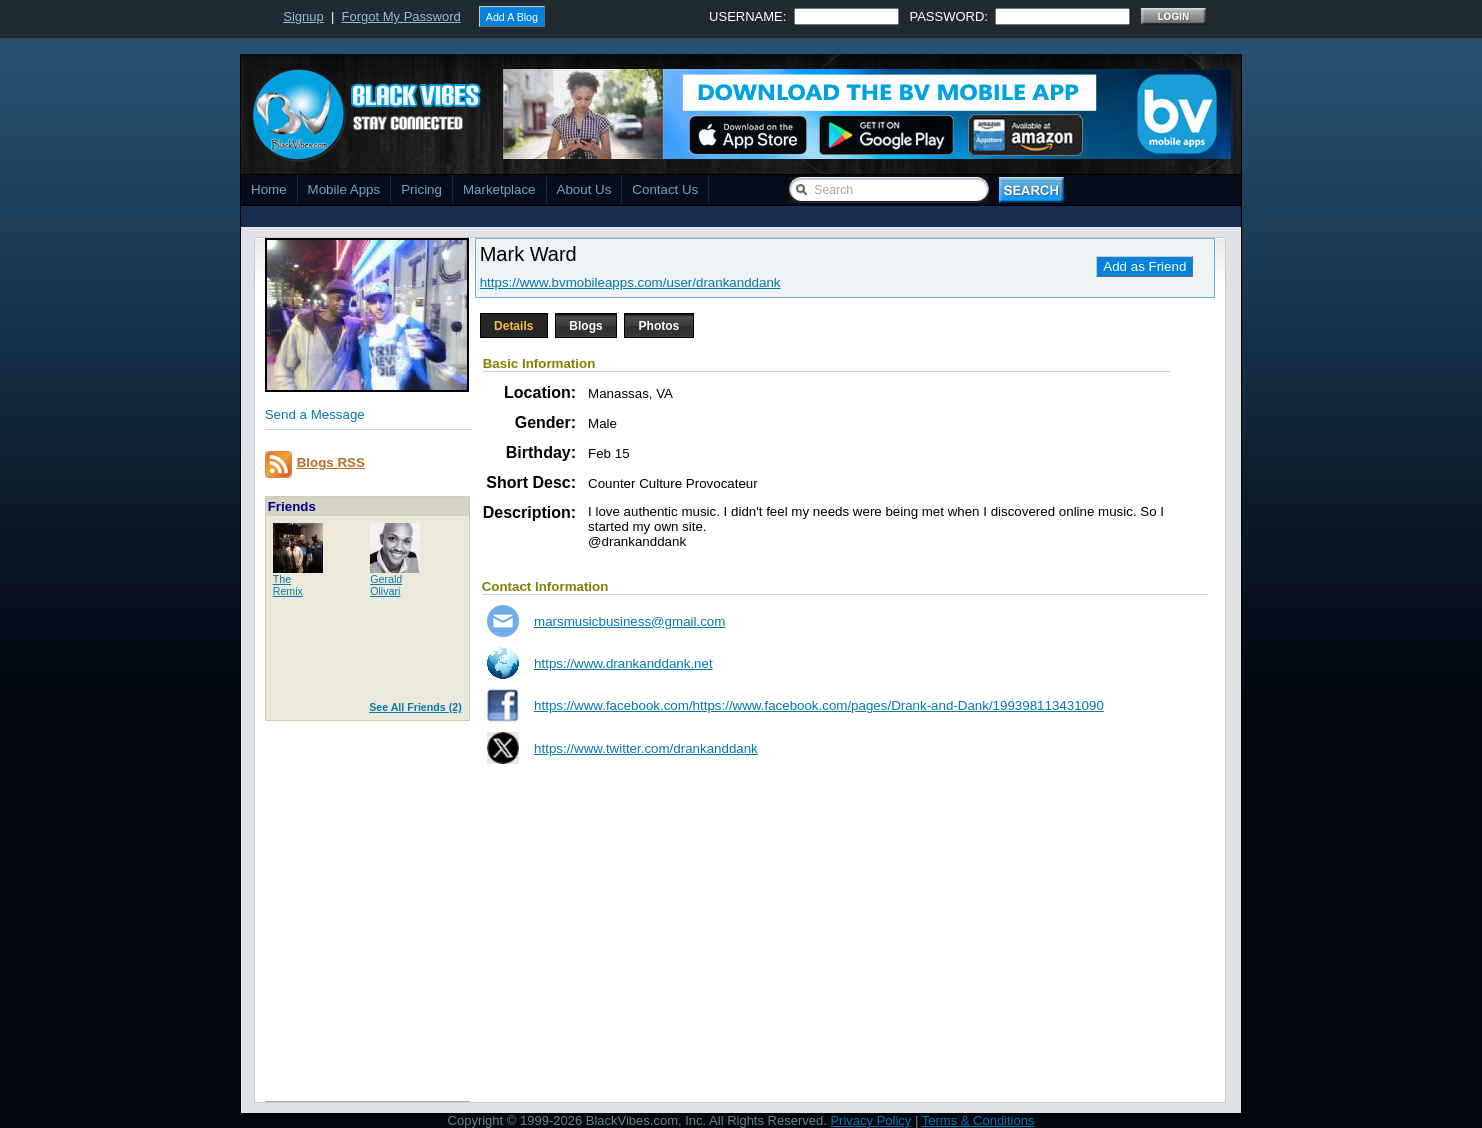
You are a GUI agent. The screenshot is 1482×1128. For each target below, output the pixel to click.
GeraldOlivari (386, 585)
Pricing (421, 189)
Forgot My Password (401, 16)
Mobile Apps (344, 189)
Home (269, 189)
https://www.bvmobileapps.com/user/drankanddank (630, 282)
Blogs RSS (331, 462)
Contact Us (665, 189)
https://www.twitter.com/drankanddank (646, 748)
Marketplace (499, 189)
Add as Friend (1144, 266)
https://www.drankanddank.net (623, 663)
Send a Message (315, 414)
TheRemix (288, 585)
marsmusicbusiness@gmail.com (629, 621)
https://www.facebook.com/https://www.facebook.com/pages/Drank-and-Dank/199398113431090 (819, 705)
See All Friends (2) (415, 707)
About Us (584, 189)
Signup (303, 16)
